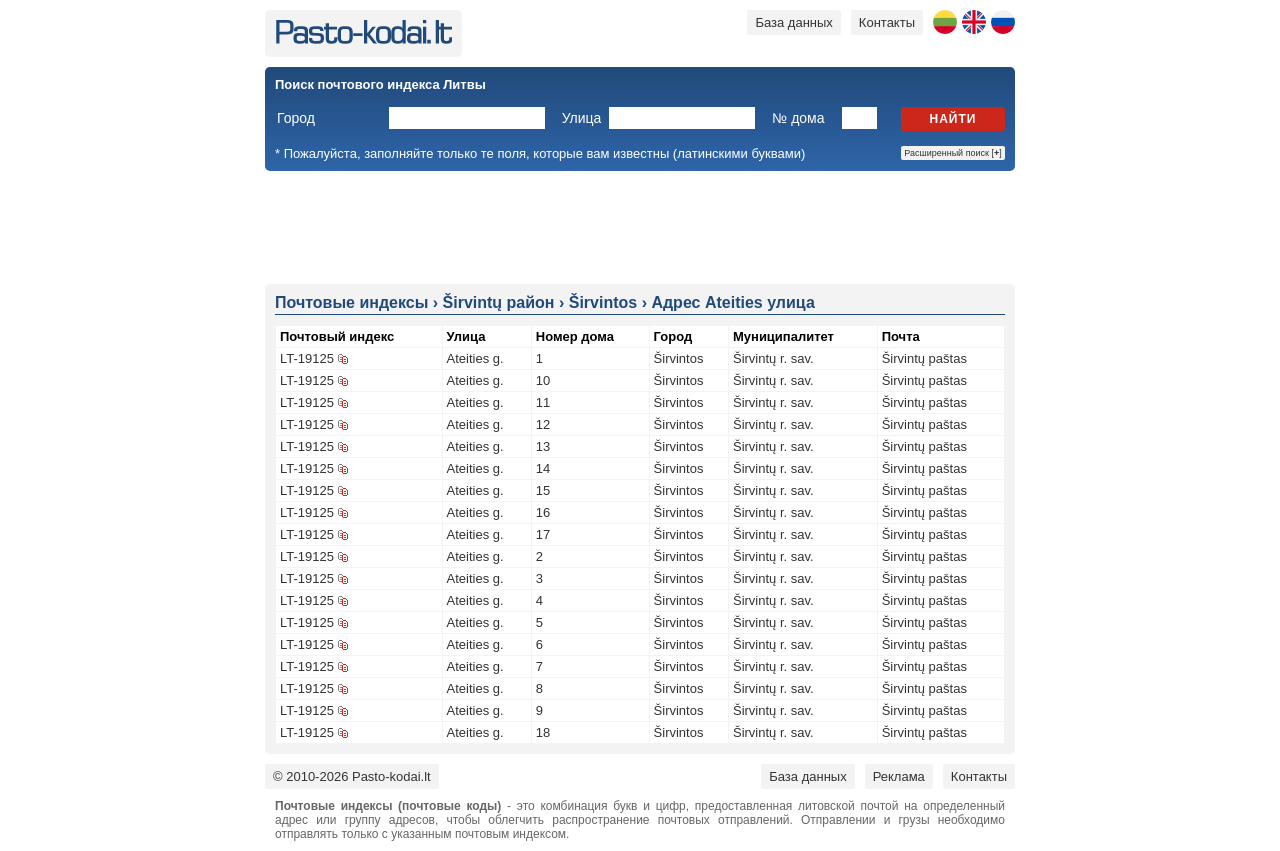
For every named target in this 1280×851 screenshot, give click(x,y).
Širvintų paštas (924, 358)
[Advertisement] (640, 226)
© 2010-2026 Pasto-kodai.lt (352, 776)
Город (296, 118)
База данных (793, 22)
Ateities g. (475, 358)
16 (543, 512)
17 (543, 534)
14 (543, 468)
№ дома (798, 118)
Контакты (887, 22)
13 (543, 446)
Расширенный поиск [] (953, 153)
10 (543, 380)
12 (543, 424)
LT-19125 (307, 358)
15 (543, 490)
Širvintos (679, 358)
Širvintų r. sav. (773, 358)
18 (543, 732)
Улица (582, 118)
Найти (953, 119)
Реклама (899, 776)
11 (543, 402)
